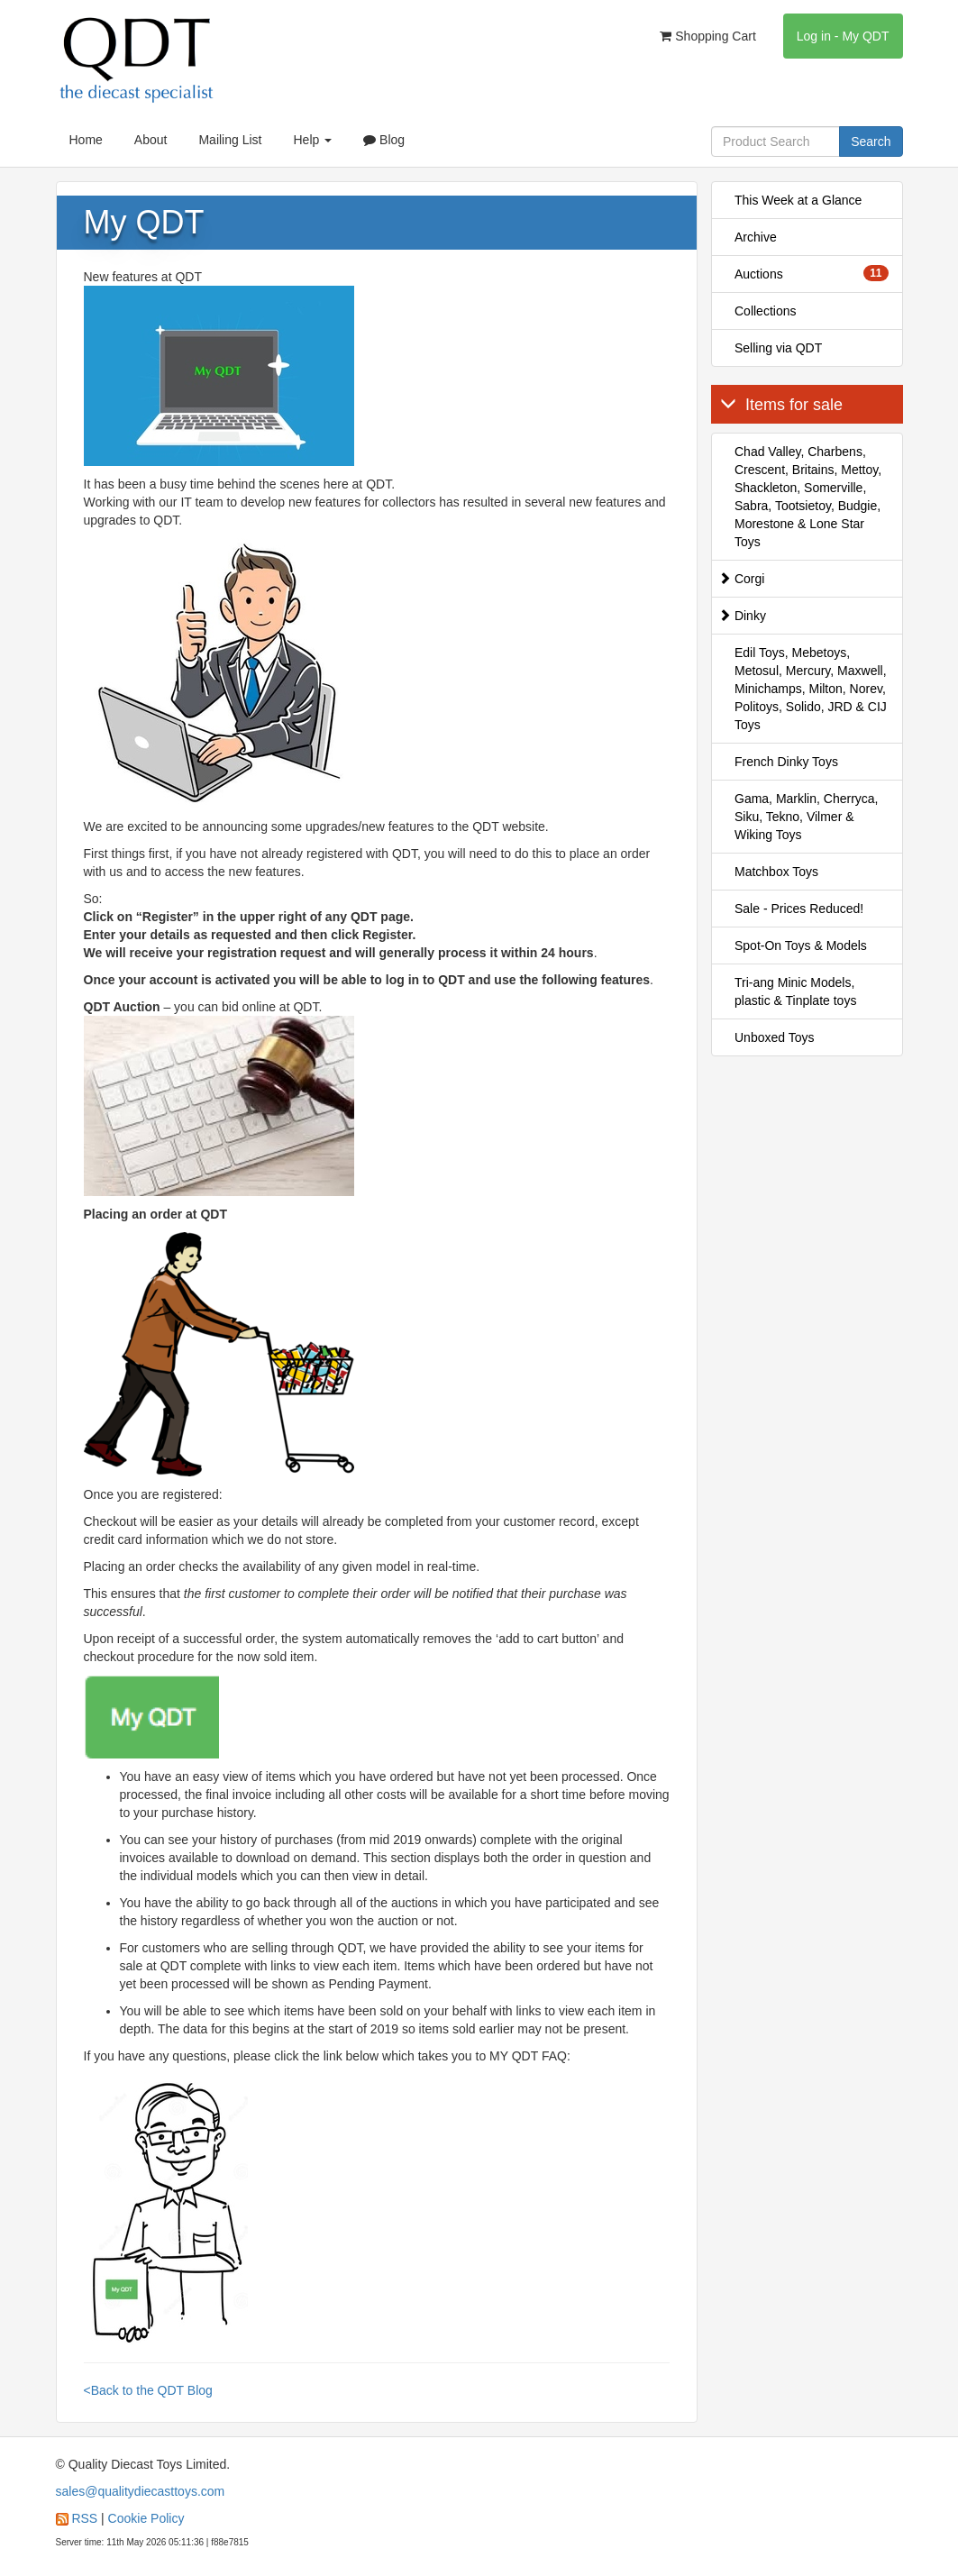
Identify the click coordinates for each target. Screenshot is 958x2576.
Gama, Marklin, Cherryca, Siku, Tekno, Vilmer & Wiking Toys (806, 816)
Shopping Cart (707, 36)
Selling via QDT (778, 348)
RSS (84, 2518)
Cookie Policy (146, 2518)
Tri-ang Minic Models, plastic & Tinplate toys (795, 991)
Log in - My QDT (843, 36)
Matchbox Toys (776, 871)
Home (86, 139)
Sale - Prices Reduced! (798, 908)
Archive (755, 237)
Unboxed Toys (774, 1037)
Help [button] (312, 139)
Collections (765, 311)
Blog (384, 139)
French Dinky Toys (786, 761)
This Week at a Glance (798, 200)
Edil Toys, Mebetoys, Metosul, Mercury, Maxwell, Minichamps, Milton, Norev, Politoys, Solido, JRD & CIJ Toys (810, 688)
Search (870, 141)
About (151, 139)
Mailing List (229, 139)
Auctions (811, 273)
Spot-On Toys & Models (800, 945)
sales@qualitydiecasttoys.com (140, 2491)
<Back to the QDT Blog (148, 2390)
